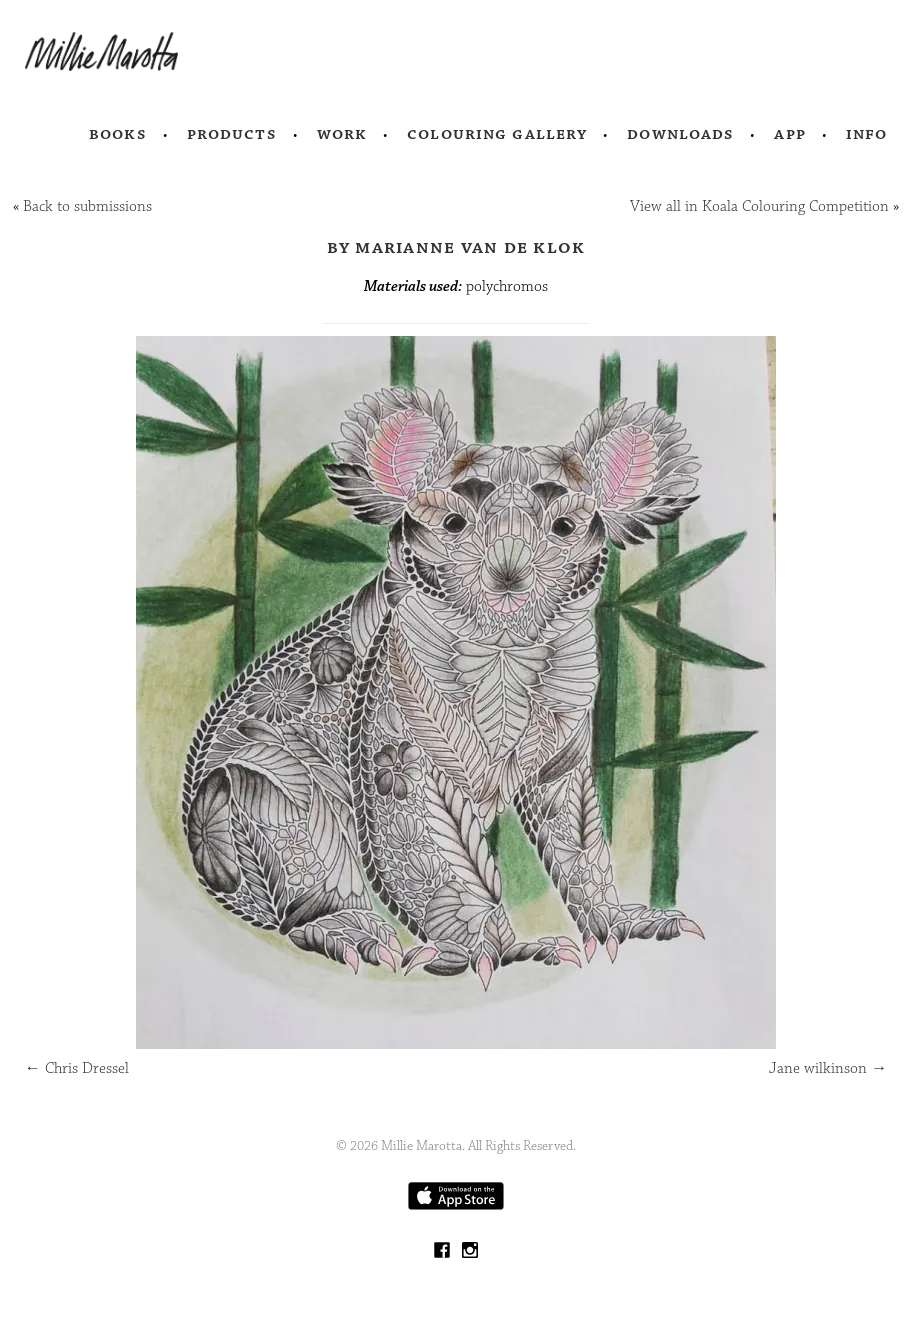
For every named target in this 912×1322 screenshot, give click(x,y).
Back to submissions (87, 206)
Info (867, 134)
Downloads (680, 134)
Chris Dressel (77, 1068)
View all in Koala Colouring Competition (759, 206)
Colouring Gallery (497, 134)
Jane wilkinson (828, 1068)
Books (118, 134)
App (789, 134)
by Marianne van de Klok (456, 247)
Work (342, 134)
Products (232, 134)
